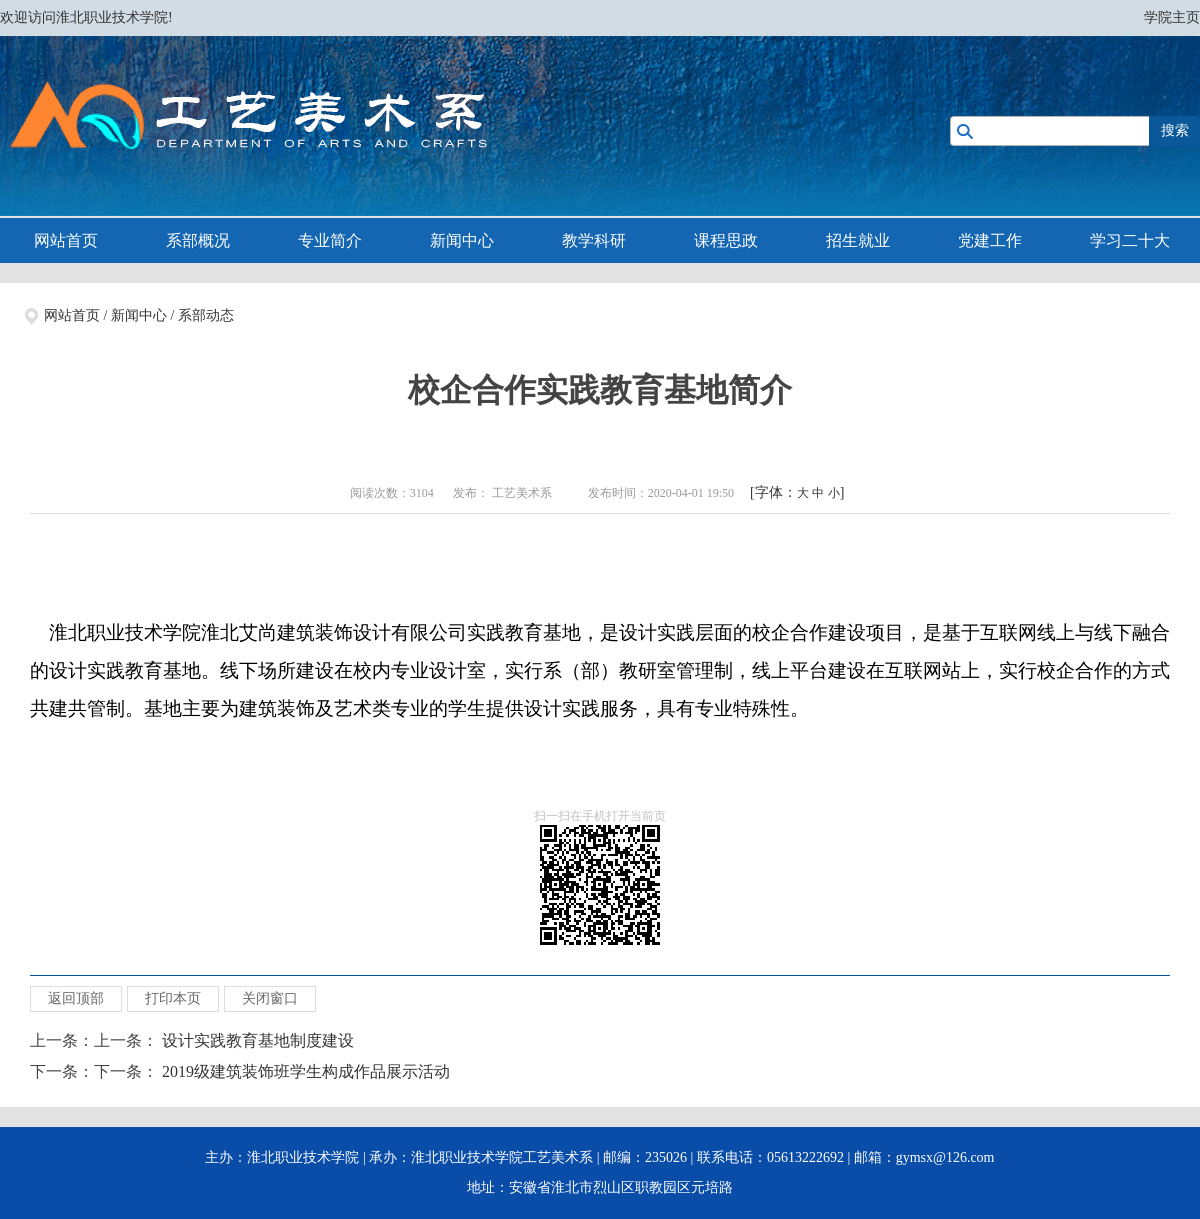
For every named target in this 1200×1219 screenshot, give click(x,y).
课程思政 (726, 240)
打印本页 (173, 998)
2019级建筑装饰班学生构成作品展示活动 (306, 1071)
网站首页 (66, 240)
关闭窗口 (270, 998)
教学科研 (594, 240)
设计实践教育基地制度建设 (258, 1040)
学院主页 (1172, 17)
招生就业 (858, 240)
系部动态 (206, 315)
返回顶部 (76, 998)
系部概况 (198, 240)
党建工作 (990, 240)
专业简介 (330, 240)
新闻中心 (462, 240)
